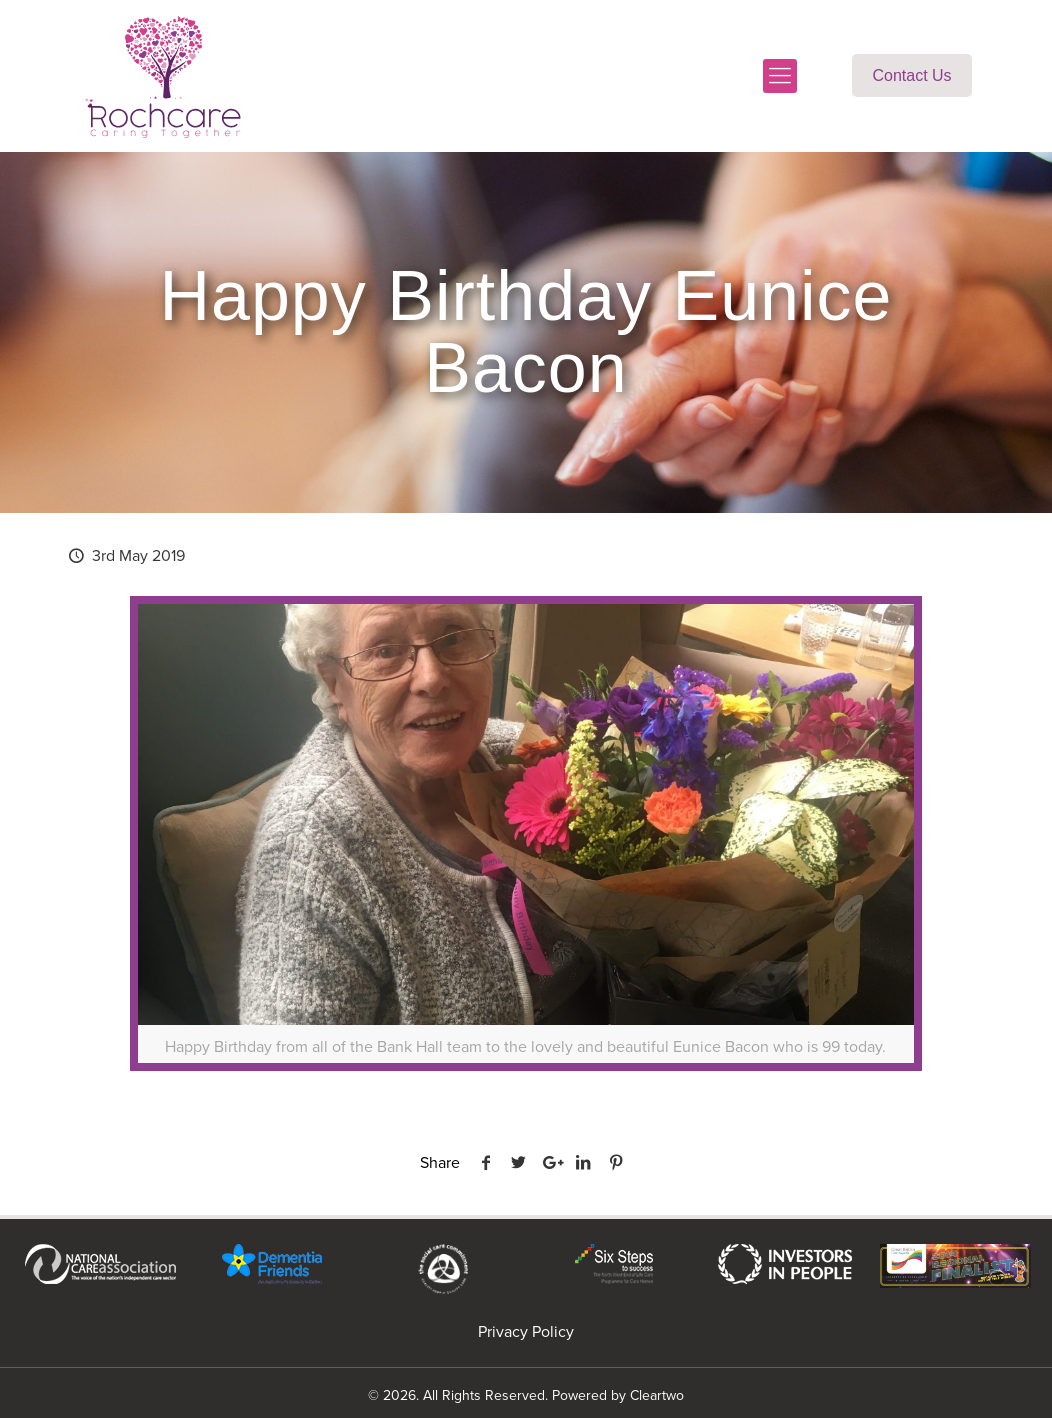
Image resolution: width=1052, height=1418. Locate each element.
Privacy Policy (526, 1331)
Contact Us (911, 75)
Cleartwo (657, 1395)
